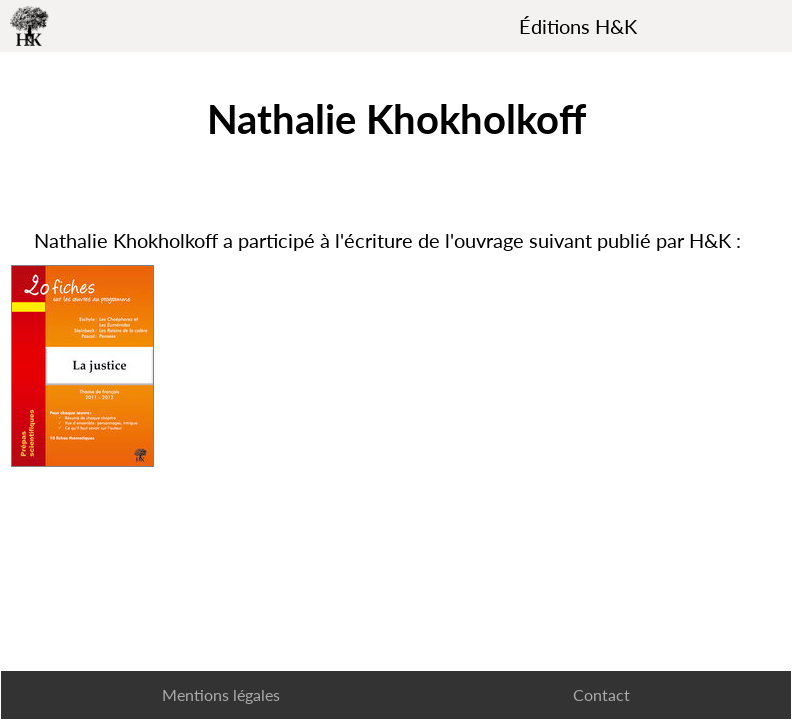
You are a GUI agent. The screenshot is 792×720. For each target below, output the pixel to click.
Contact (601, 694)
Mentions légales (221, 694)
